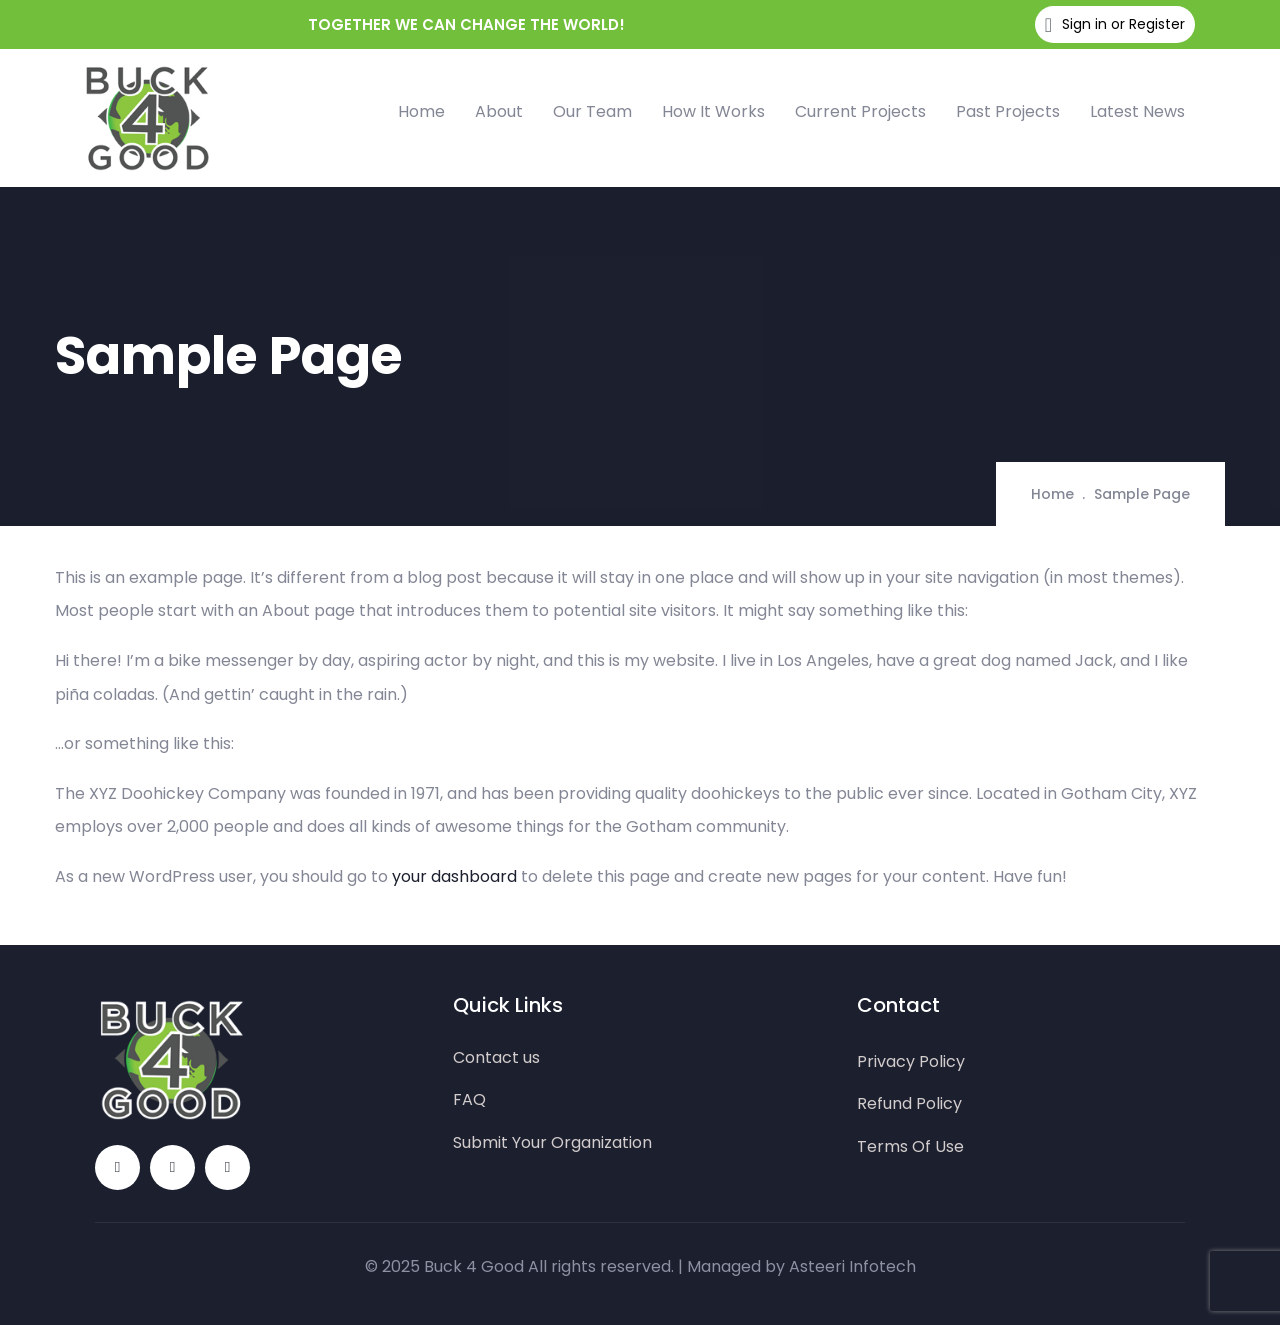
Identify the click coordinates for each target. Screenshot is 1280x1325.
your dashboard (454, 876)
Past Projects (1008, 111)
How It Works (713, 111)
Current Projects (860, 111)
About (499, 111)
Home (421, 111)
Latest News (1137, 111)
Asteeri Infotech (852, 1266)
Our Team (592, 111)
